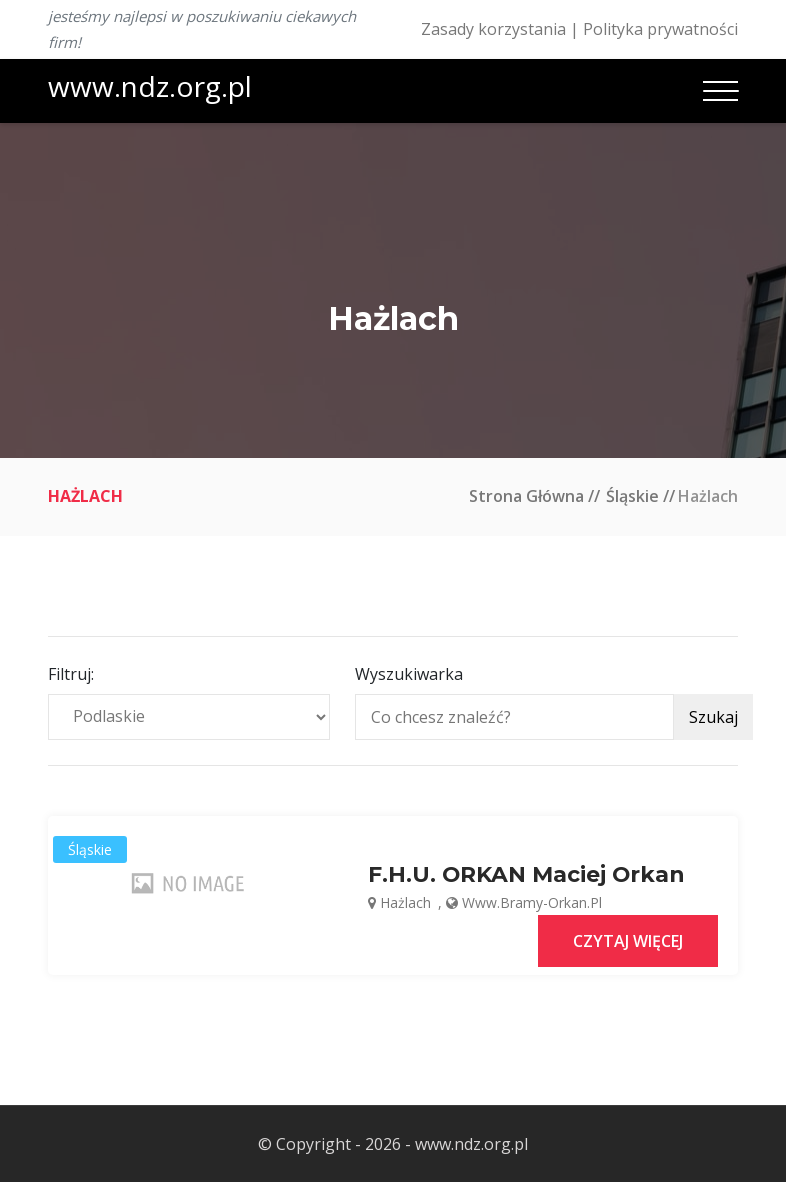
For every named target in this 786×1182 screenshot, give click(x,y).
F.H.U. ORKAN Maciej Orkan (527, 874)
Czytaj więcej (628, 940)
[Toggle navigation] (720, 91)
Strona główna (526, 496)
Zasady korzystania (493, 29)
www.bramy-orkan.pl (532, 901)
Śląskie (632, 496)
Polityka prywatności (660, 29)
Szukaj (713, 717)
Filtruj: (71, 674)
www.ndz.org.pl (150, 86)
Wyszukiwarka (409, 674)
